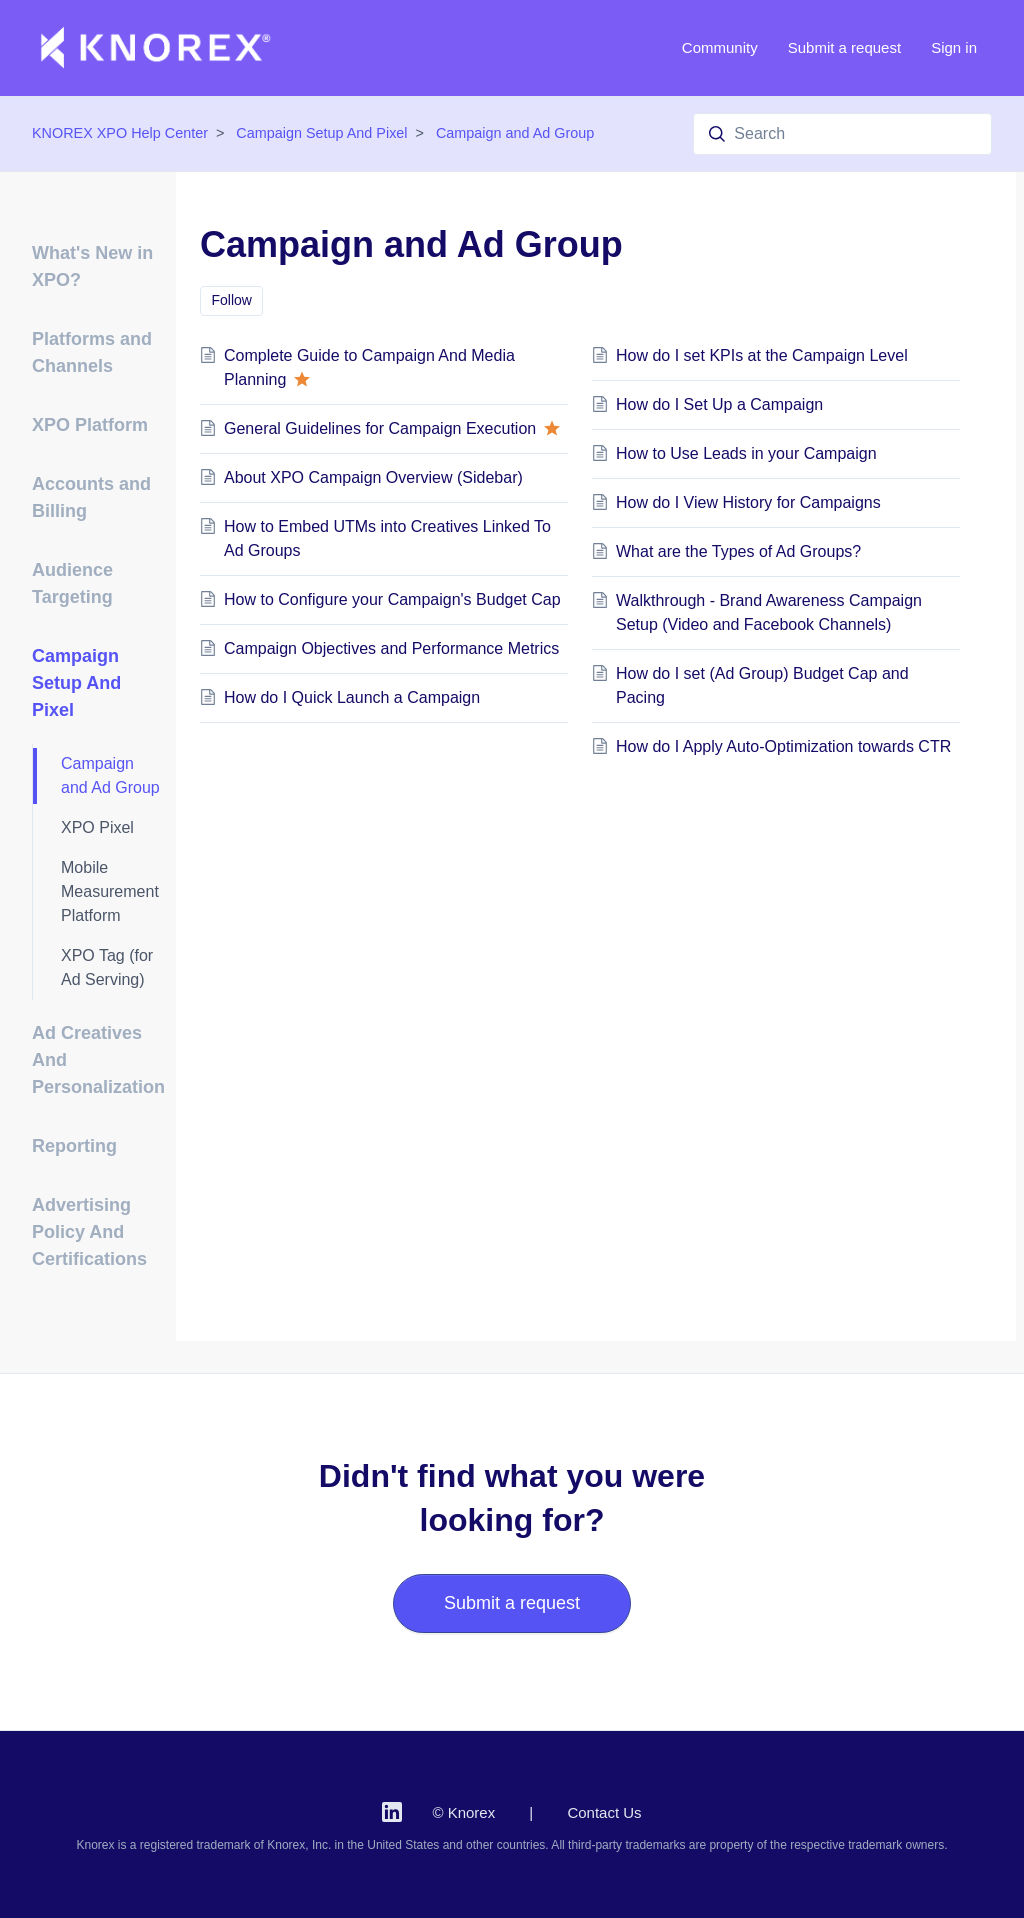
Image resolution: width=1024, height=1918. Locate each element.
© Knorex (463, 1812)
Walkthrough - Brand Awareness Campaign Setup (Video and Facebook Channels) (769, 612)
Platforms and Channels (92, 352)
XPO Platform (90, 425)
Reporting (74, 1146)
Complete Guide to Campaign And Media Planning (369, 367)
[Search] (842, 134)
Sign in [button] (954, 47)
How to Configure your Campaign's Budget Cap (392, 599)
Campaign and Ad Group (515, 133)
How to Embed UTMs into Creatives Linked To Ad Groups (387, 538)
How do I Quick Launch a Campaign (352, 697)
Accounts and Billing (91, 497)
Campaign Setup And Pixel (321, 133)
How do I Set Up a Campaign (719, 404)
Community (720, 47)
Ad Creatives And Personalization (98, 1060)
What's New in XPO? (92, 266)
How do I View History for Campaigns (748, 502)
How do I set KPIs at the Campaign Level (762, 355)
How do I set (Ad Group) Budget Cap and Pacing (762, 685)
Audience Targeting (72, 583)
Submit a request (844, 47)
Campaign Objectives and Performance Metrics (391, 648)
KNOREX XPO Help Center (120, 133)
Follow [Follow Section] (232, 300)
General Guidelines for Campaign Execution (392, 428)
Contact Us (604, 1812)
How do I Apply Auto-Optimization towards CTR (783, 746)
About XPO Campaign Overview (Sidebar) (373, 477)
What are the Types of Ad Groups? (738, 551)
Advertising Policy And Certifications (89, 1232)
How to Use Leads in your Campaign (746, 453)
